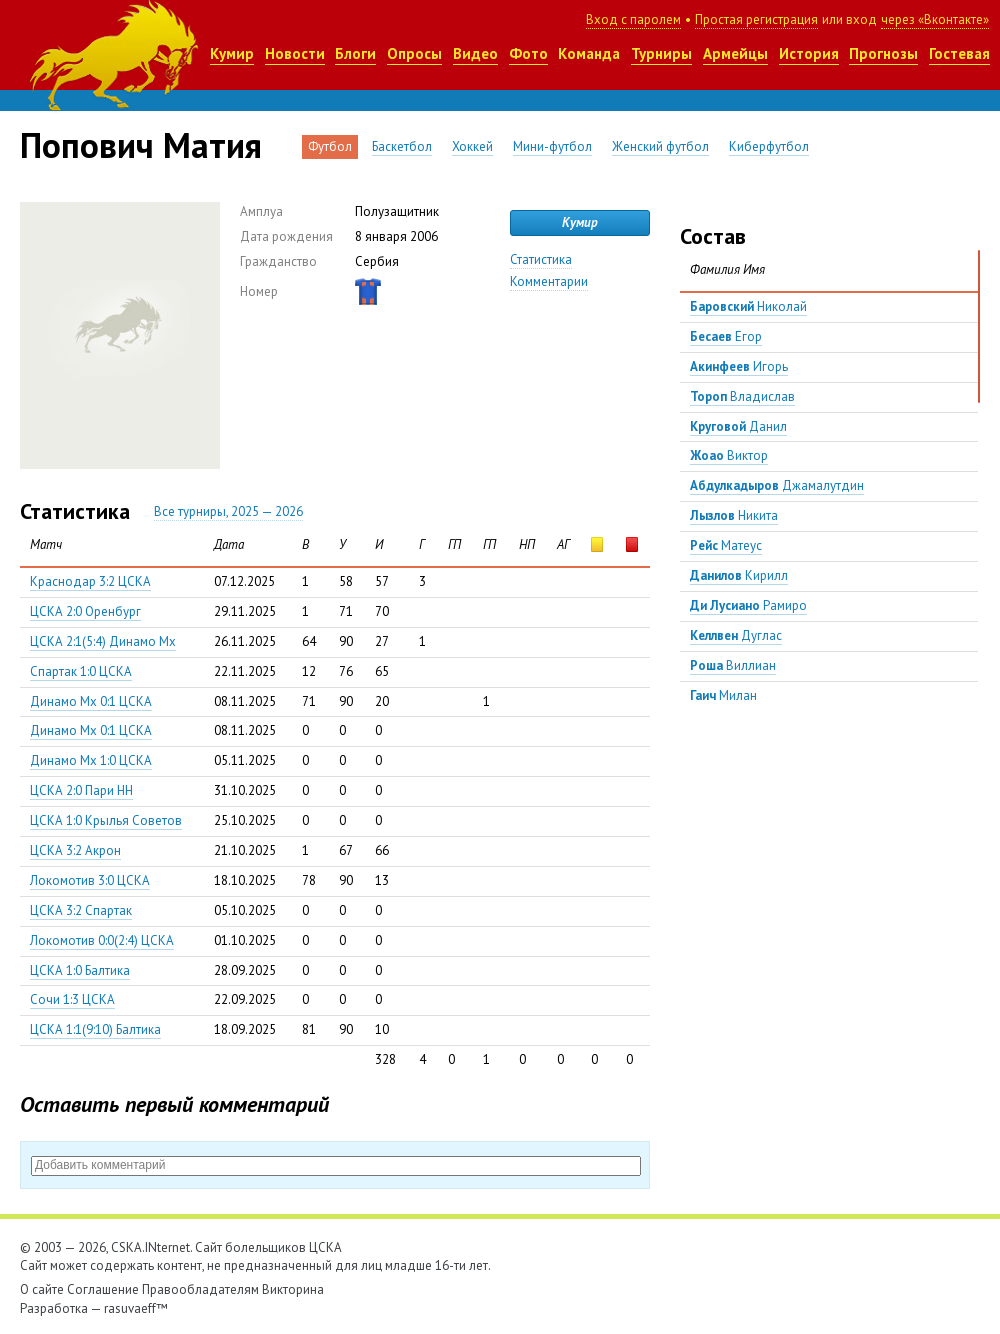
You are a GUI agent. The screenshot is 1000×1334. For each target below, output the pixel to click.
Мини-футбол (552, 146)
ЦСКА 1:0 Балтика (80, 970)
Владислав (742, 396)
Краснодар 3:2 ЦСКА (90, 581)
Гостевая (959, 53)
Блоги (355, 53)
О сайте (42, 1289)
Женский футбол (660, 146)
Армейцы (735, 53)
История (809, 53)
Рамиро (748, 605)
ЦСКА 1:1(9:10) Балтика (95, 1029)
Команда (589, 53)
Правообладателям (200, 1289)
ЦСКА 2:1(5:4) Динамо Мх (103, 641)
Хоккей (472, 146)
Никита (734, 515)
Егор (726, 336)
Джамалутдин (777, 485)
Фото (528, 53)
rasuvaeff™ (136, 1308)
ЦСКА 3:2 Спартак (81, 910)
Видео (475, 53)
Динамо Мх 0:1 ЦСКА (91, 701)
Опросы (414, 53)
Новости (295, 53)
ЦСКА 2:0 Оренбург (85, 611)
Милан (723, 695)
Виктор (729, 455)
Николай (748, 306)
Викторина (293, 1289)
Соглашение (103, 1289)
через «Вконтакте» (935, 19)
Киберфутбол (769, 146)
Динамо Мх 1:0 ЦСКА (91, 760)
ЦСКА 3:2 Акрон (75, 850)
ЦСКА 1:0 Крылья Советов (106, 820)
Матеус (726, 545)
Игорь (739, 366)
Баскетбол (402, 146)
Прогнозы (883, 53)
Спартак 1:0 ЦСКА (81, 671)
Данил (738, 426)
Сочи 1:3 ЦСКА (72, 999)
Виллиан (733, 665)
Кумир (232, 53)
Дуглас (736, 635)
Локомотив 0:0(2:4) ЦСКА (102, 940)
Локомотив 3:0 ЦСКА (90, 880)
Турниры (661, 53)
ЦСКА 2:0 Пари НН (81, 790)
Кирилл (739, 575)
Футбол (330, 146)
